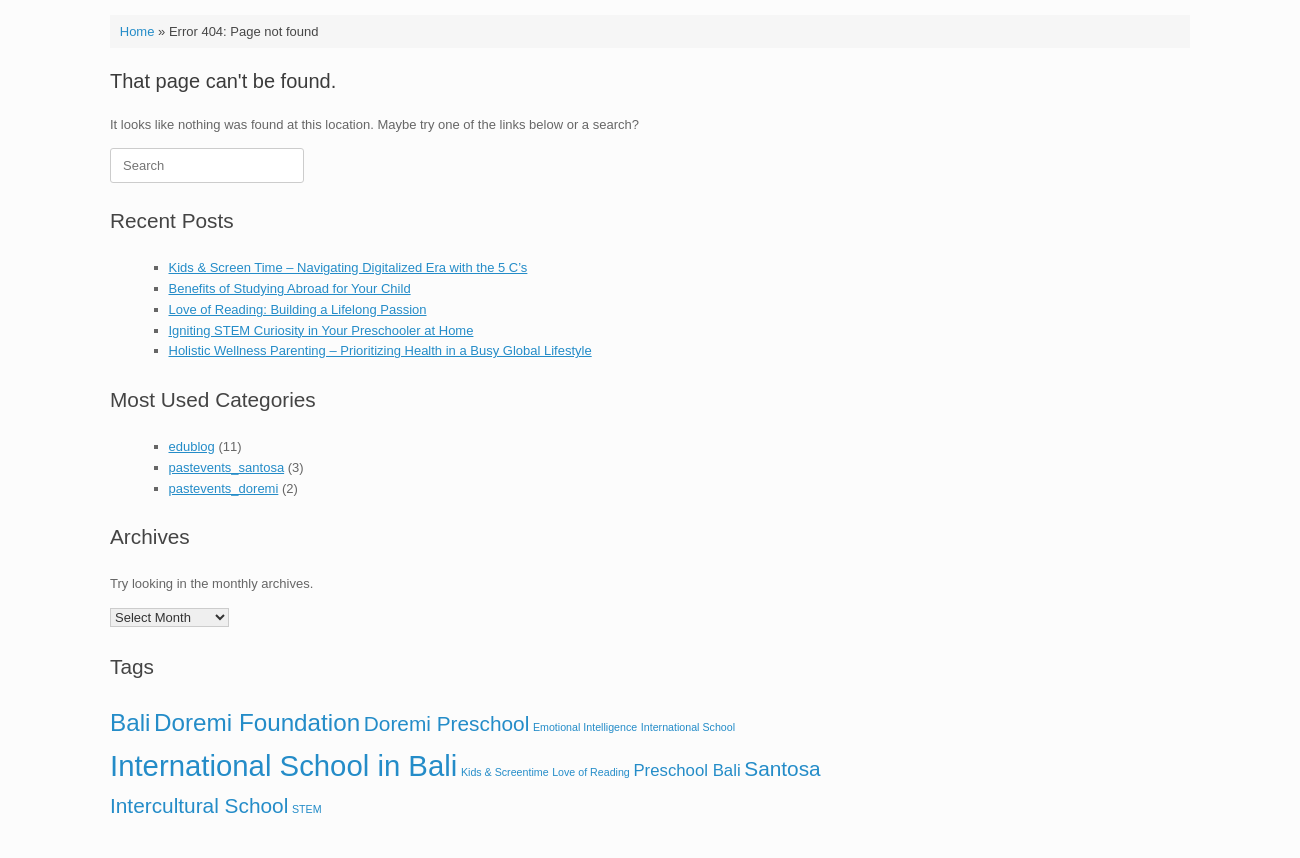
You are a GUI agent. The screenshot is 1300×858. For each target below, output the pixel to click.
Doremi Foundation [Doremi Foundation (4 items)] (257, 722)
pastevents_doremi (224, 488)
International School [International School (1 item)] (688, 727)
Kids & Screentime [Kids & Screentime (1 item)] (505, 772)
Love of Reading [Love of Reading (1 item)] (591, 772)
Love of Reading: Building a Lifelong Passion (298, 309)
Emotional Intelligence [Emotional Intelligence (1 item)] (585, 727)
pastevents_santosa (227, 467)
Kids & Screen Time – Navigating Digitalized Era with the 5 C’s (348, 267)
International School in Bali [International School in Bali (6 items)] (283, 765)
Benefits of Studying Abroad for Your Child (290, 288)
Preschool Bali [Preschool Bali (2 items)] (686, 770)
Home (137, 31)
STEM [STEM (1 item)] (307, 809)
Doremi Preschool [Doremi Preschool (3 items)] (447, 723)
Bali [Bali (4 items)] (130, 722)
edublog (192, 446)
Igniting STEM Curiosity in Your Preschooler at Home (321, 330)
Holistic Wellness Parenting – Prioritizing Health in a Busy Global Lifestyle (380, 350)
